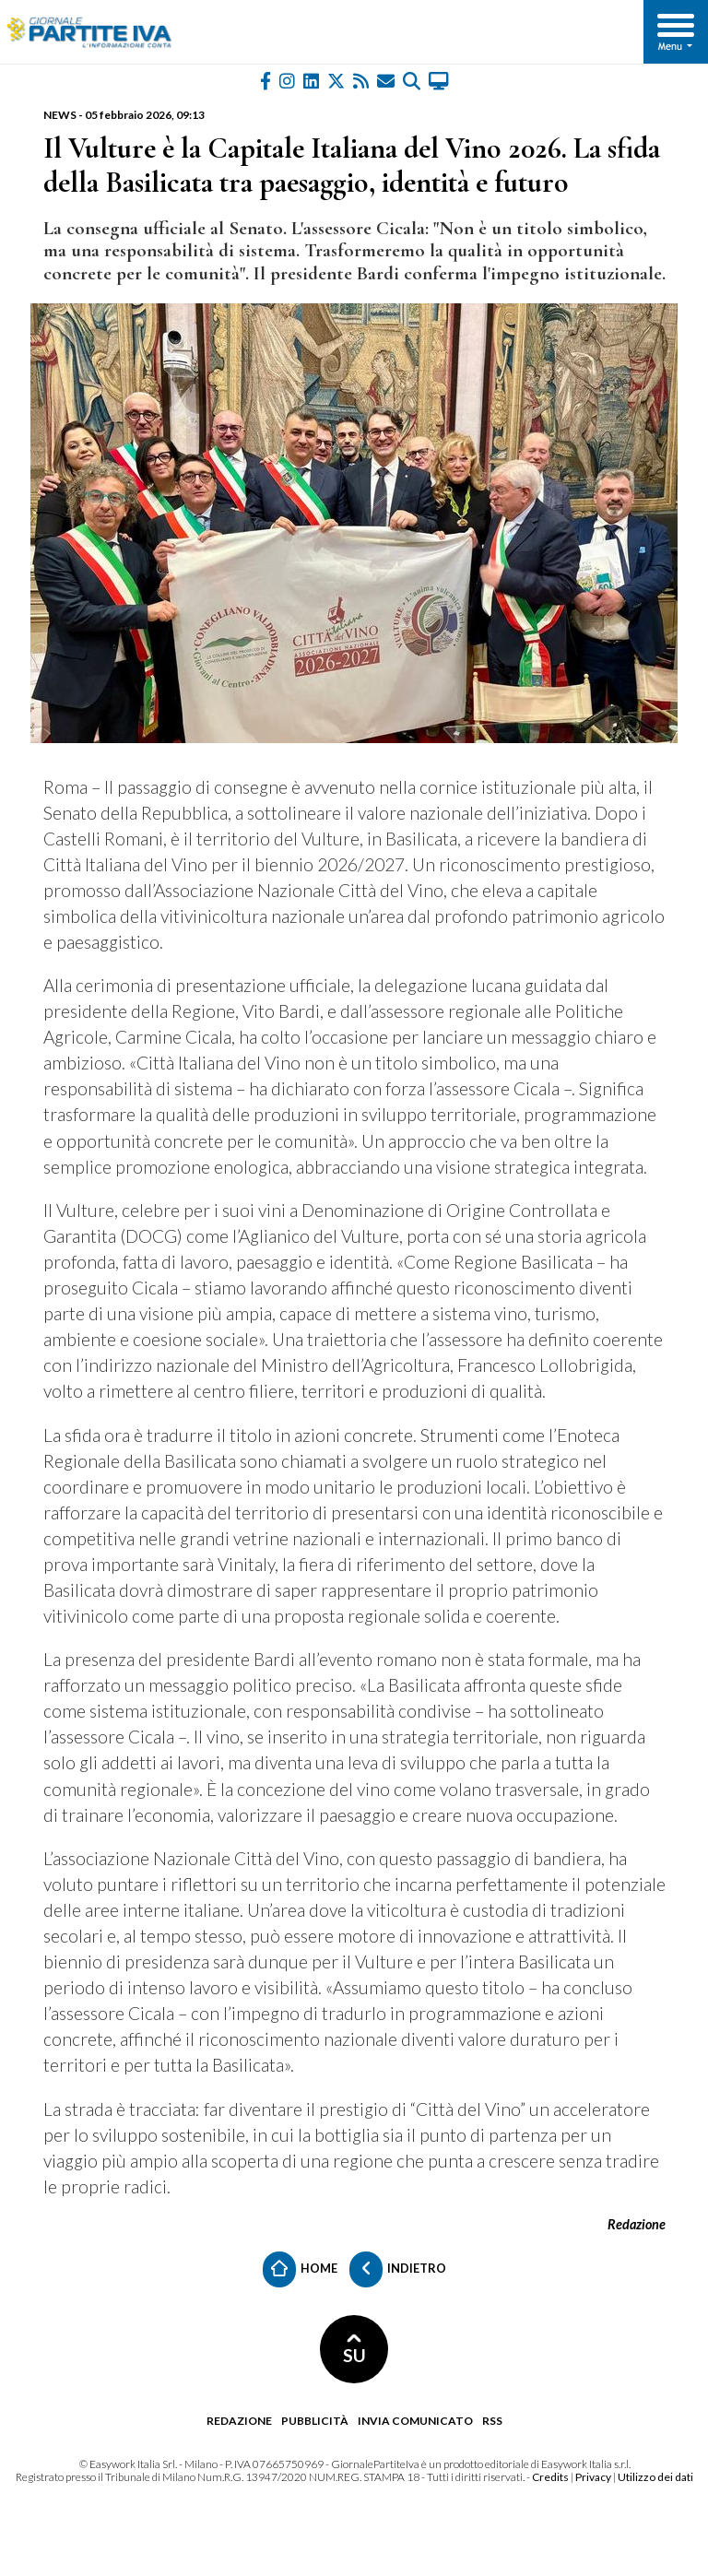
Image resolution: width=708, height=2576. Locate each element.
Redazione (239, 2421)
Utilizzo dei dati (655, 2477)
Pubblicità (314, 2421)
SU (354, 2350)
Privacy (593, 2477)
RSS (492, 2421)
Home (300, 2269)
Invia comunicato (415, 2421)
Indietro (397, 2269)
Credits (550, 2477)
